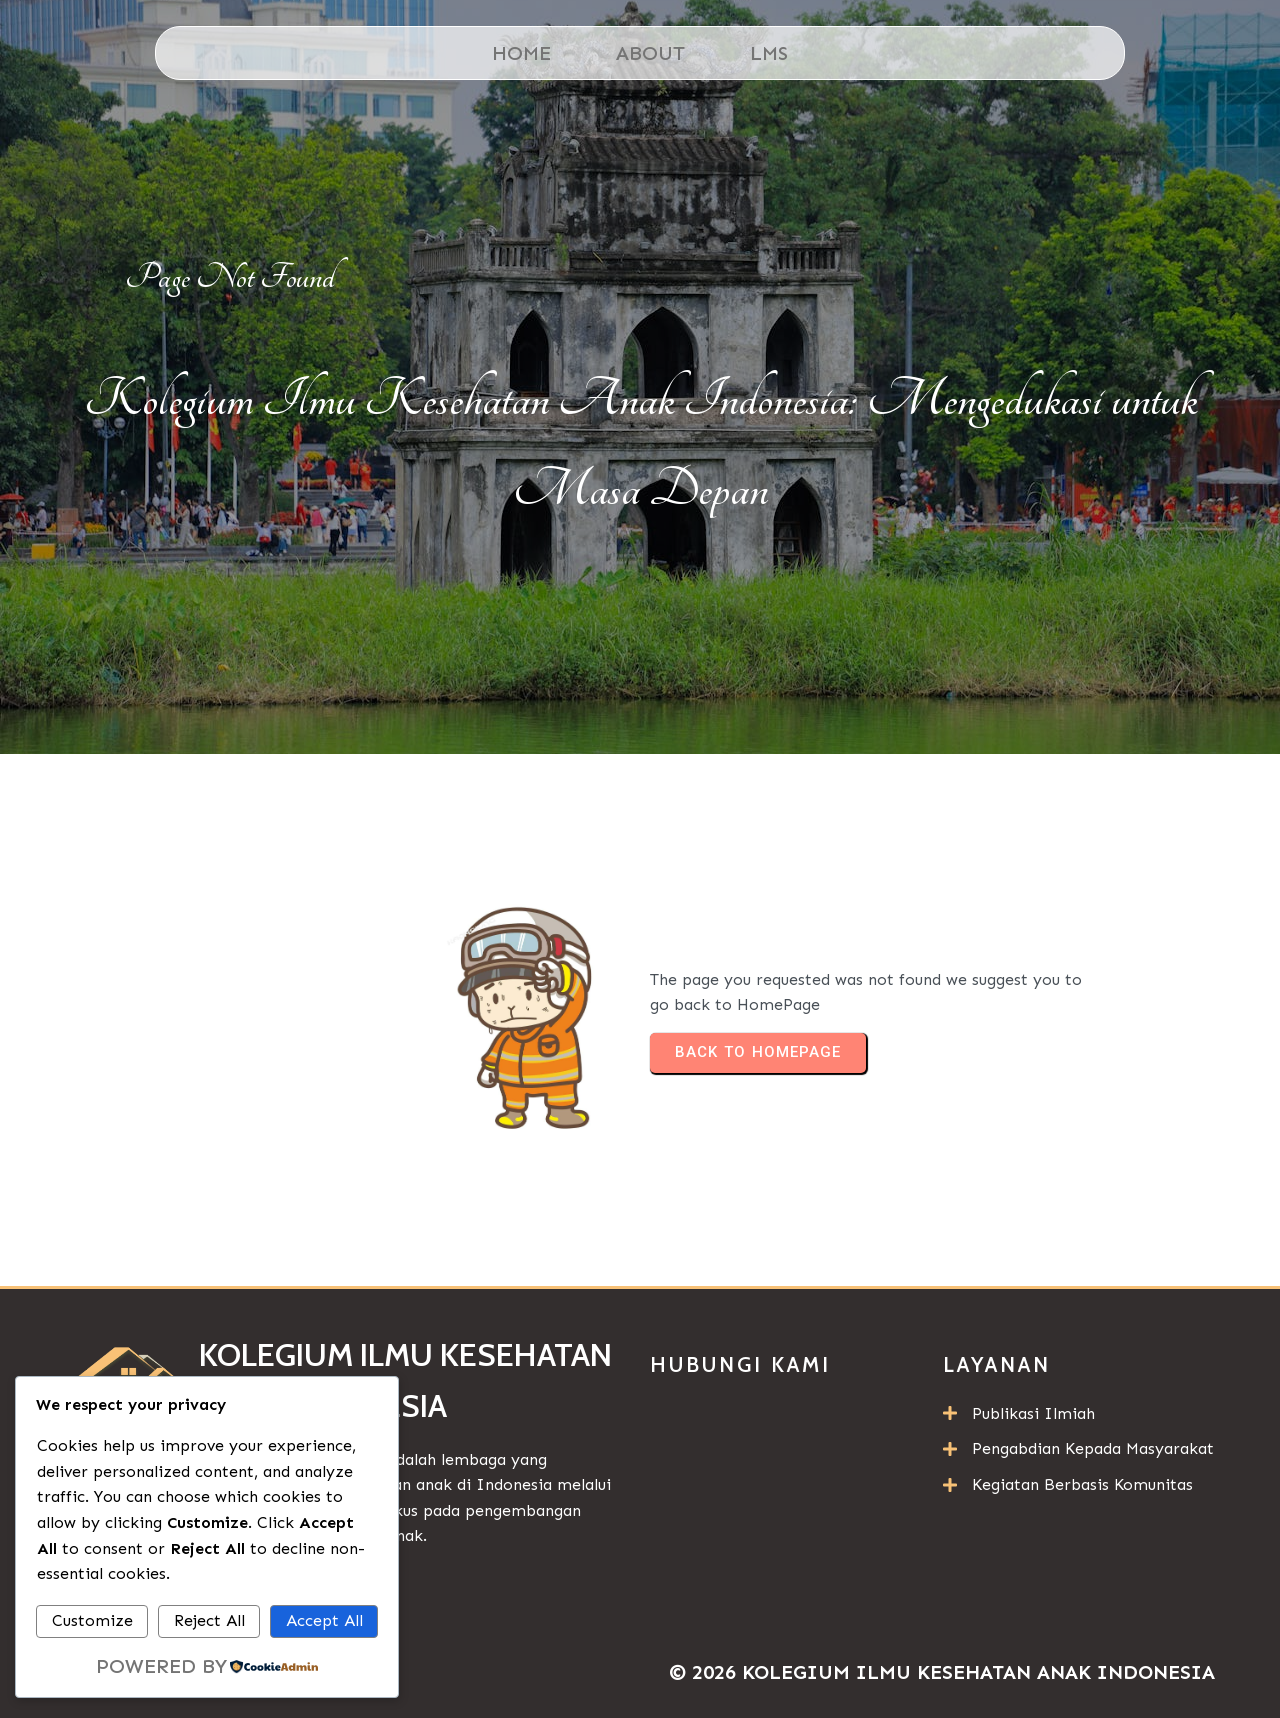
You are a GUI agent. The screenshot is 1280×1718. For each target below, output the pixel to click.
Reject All (209, 1620)
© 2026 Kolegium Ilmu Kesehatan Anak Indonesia (942, 1672)
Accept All (324, 1620)
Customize (92, 1620)
